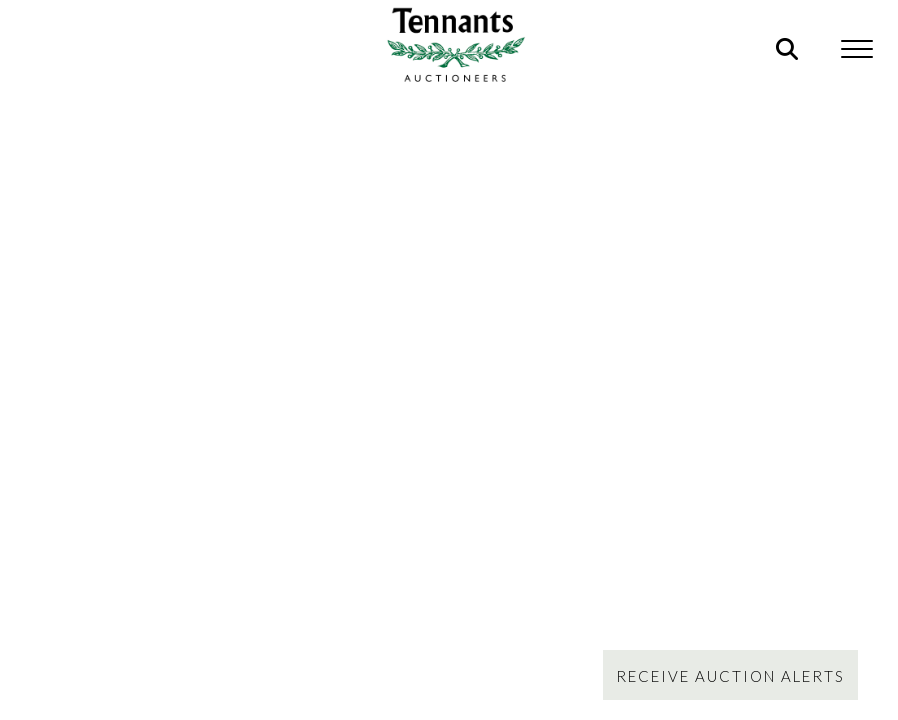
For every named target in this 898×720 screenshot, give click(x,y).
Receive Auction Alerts (730, 676)
